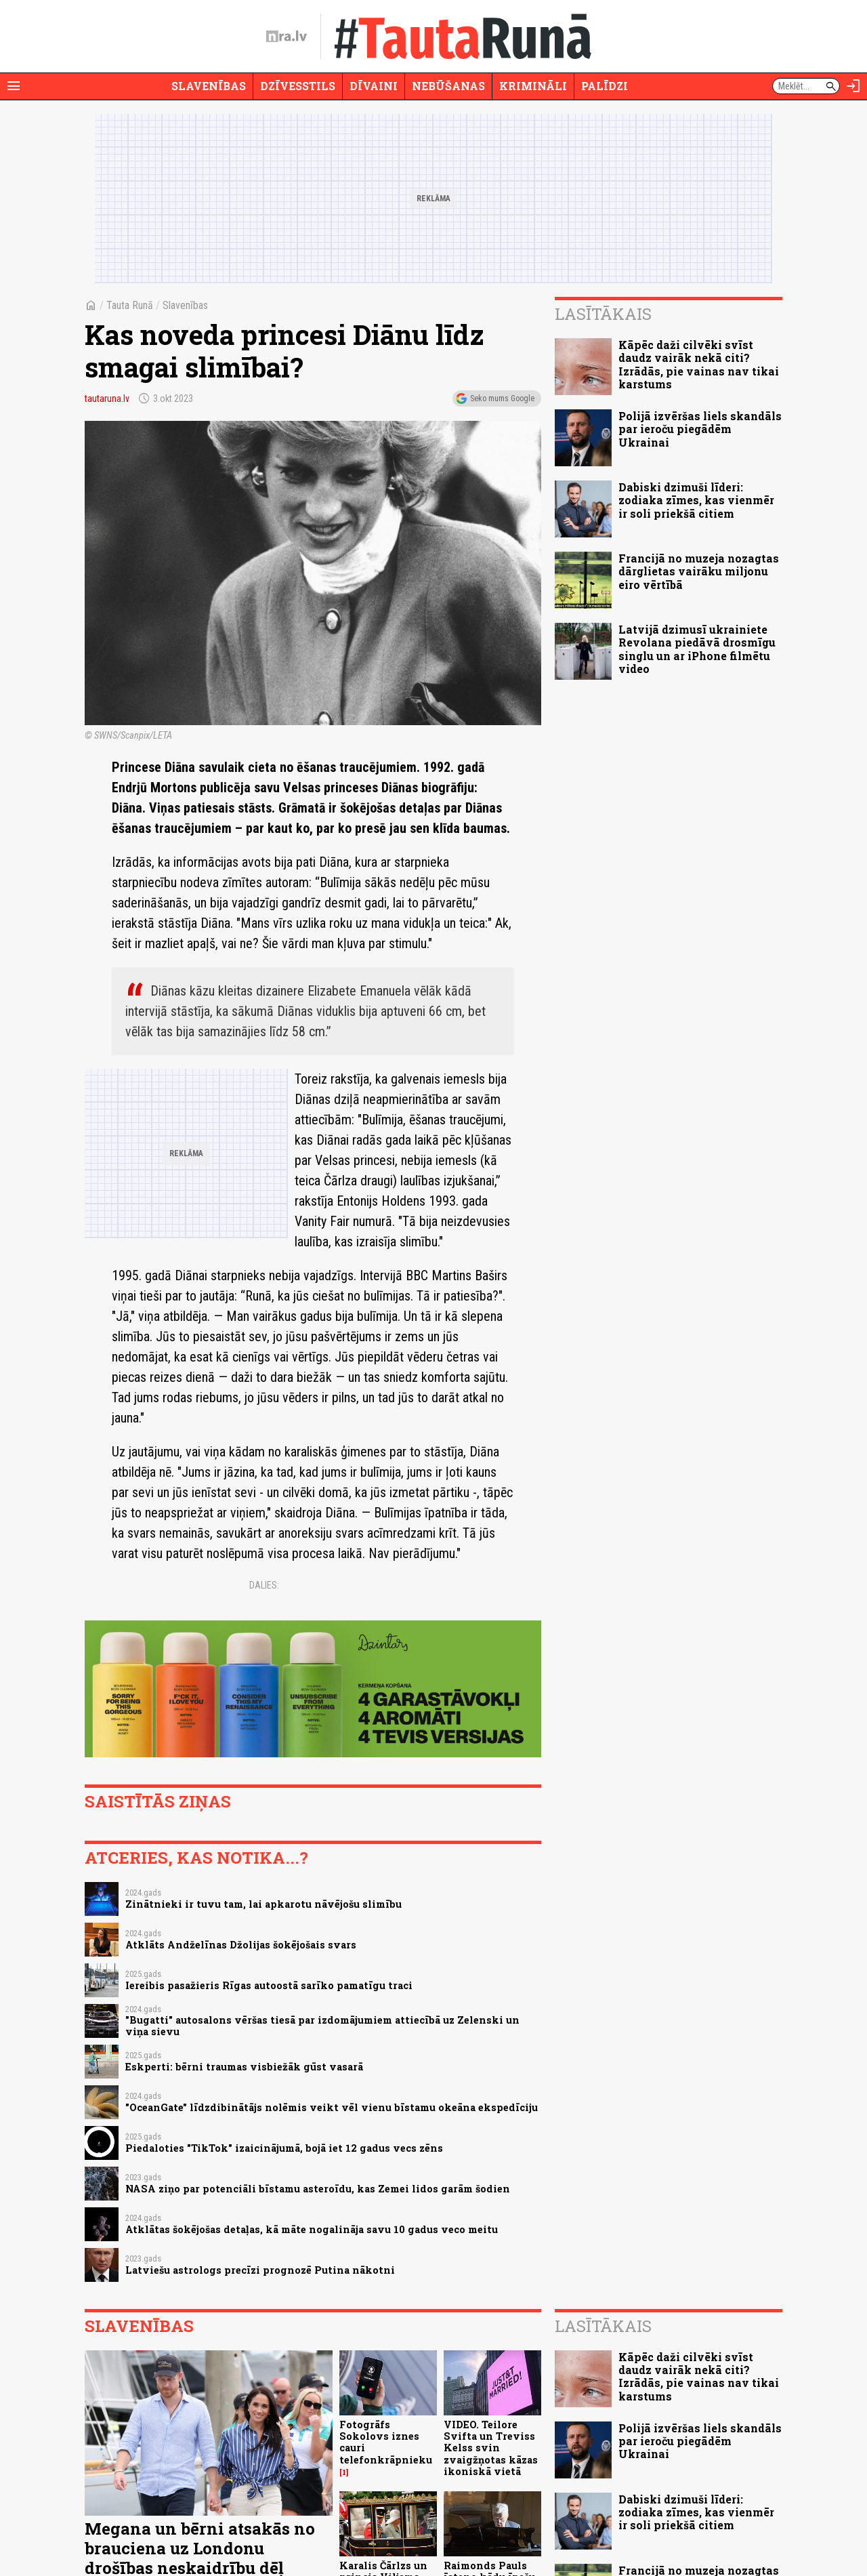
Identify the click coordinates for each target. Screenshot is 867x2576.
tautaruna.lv (107, 398)
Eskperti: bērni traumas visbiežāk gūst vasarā (244, 2066)
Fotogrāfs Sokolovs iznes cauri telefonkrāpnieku (385, 2442)
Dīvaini (374, 86)
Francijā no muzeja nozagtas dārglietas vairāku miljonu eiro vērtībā (698, 571)
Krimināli (533, 86)
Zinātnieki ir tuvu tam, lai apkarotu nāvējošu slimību (263, 1904)
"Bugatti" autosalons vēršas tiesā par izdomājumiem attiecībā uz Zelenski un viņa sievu (322, 2025)
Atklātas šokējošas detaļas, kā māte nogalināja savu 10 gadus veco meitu (311, 2229)
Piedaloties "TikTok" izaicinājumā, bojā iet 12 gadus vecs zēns (284, 2148)
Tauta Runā (129, 305)
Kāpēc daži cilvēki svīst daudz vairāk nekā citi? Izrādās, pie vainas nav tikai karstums (698, 364)
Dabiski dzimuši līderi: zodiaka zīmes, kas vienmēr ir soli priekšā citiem (696, 500)
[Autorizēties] (853, 86)
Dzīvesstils (297, 86)
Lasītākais (603, 314)
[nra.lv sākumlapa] (286, 36)
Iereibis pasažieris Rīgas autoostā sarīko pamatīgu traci (269, 1985)
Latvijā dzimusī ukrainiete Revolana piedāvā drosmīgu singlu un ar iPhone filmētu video (697, 649)
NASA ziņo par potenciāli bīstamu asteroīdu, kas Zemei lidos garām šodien (317, 2188)
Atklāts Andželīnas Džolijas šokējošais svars (240, 1944)
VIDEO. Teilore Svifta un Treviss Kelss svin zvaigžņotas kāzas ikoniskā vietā (491, 2448)
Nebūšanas (448, 86)
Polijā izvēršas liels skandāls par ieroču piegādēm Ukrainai (700, 429)
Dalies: (264, 1585)
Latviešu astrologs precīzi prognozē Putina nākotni (260, 2270)
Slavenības (208, 86)
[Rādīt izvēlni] (13, 86)
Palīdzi (604, 86)
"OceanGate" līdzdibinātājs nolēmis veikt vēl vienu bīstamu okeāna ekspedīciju (331, 2107)
